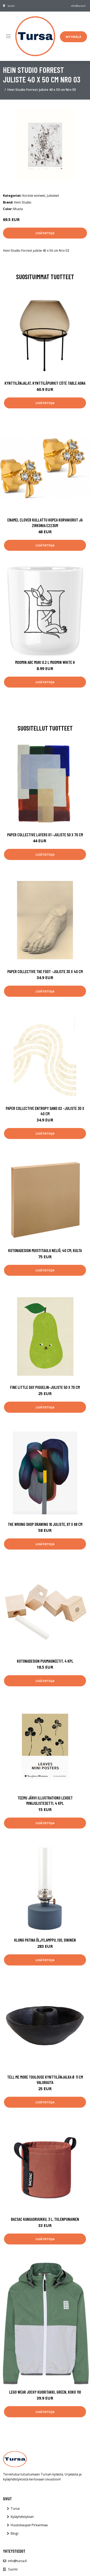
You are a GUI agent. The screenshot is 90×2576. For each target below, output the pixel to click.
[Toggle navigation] (8, 36)
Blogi (14, 2533)
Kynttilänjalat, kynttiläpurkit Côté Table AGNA (45, 383)
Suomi (11, 6)
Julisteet (53, 195)
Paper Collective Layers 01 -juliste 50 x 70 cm (45, 834)
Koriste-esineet (33, 195)
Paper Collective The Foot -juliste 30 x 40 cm (45, 971)
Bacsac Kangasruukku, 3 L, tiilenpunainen (45, 2219)
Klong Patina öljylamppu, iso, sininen (45, 1939)
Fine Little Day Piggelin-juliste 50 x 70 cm (45, 1387)
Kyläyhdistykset (22, 2516)
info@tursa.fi (78, 6)
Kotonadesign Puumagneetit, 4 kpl (45, 1660)
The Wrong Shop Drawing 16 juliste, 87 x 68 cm (45, 1524)
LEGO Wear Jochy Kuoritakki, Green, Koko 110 (45, 2391)
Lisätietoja (45, 233)
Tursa (15, 2508)
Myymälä (73, 37)
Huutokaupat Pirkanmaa (29, 2525)
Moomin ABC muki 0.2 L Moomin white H (45, 662)
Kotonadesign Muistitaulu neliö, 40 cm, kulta (45, 1250)
